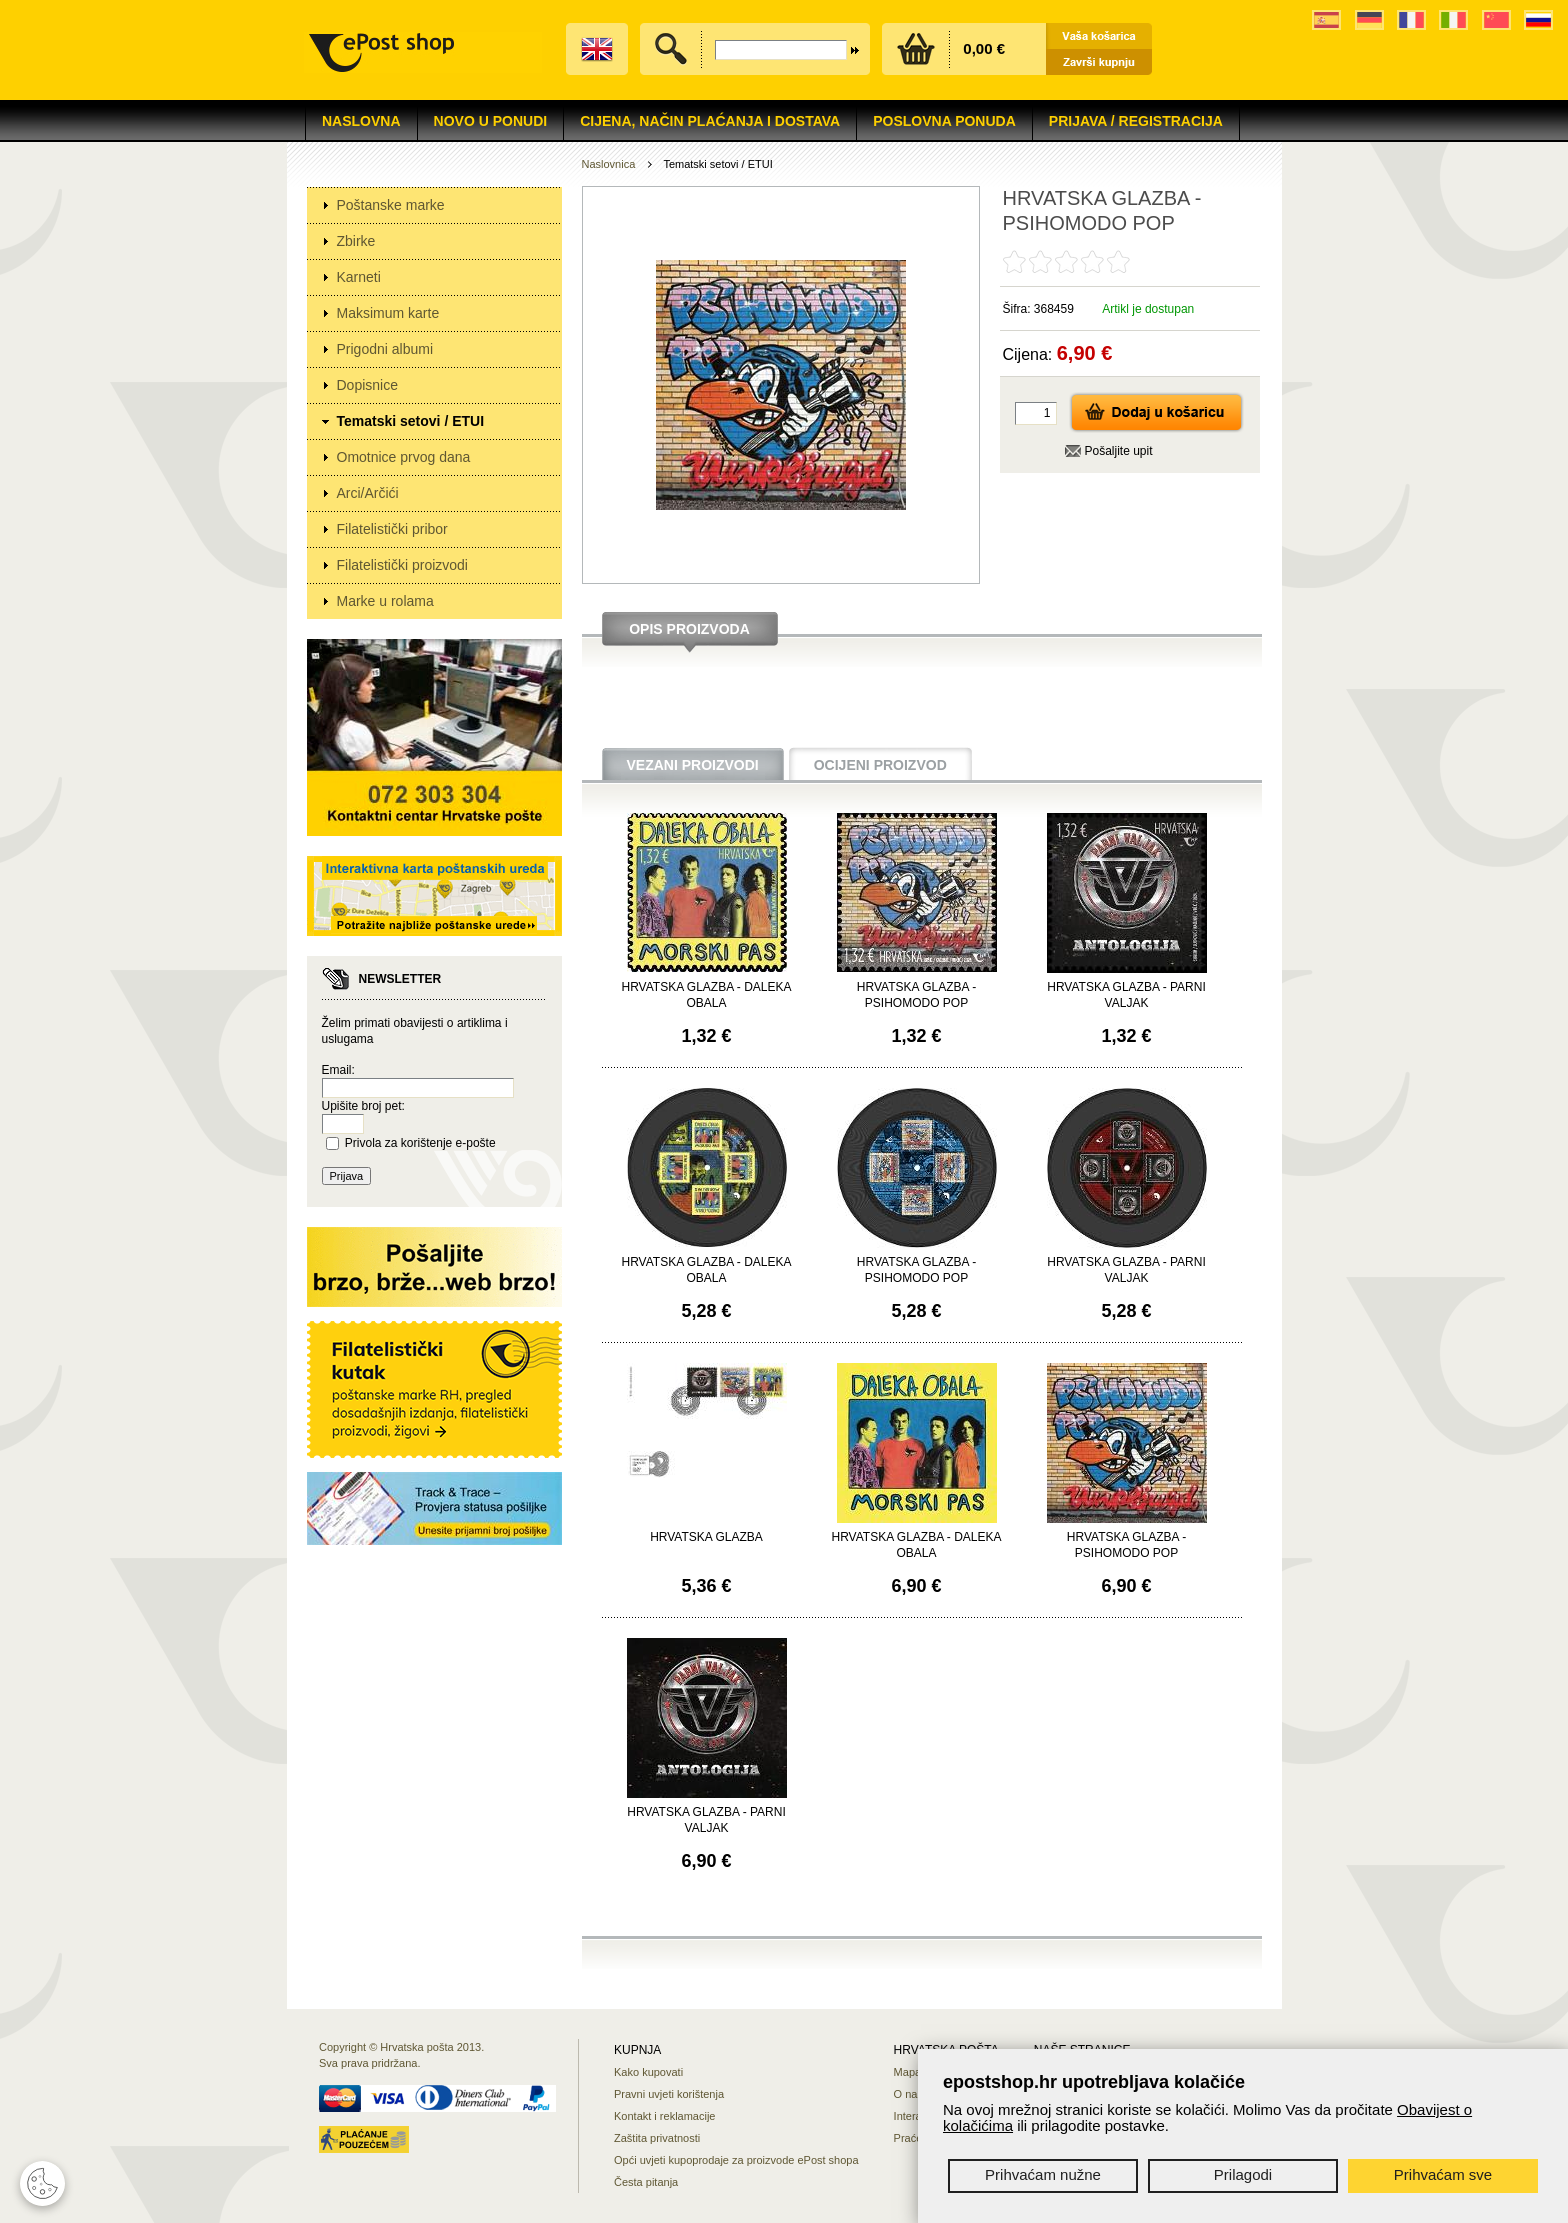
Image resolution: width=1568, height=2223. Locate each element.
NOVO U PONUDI (491, 121)
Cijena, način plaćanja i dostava (710, 121)
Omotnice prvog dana (404, 457)
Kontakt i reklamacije (665, 2116)
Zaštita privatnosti (657, 2138)
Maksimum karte (388, 313)
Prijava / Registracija (1136, 121)
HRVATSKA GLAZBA (706, 1537)
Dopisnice (367, 385)
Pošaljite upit (1119, 451)
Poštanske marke (391, 205)
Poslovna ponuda (944, 121)
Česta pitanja (646, 2182)
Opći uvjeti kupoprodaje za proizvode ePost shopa (736, 2160)
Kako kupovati (648, 2072)
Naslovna (361, 121)
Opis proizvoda (689, 629)
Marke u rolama (385, 601)
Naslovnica (609, 164)
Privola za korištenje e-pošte (420, 1143)
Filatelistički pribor (392, 529)
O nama (913, 2094)
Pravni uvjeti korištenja (669, 2094)
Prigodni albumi (385, 349)
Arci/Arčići (368, 493)
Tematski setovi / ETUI (411, 421)
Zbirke (356, 241)
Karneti (359, 277)
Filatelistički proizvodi (402, 565)
